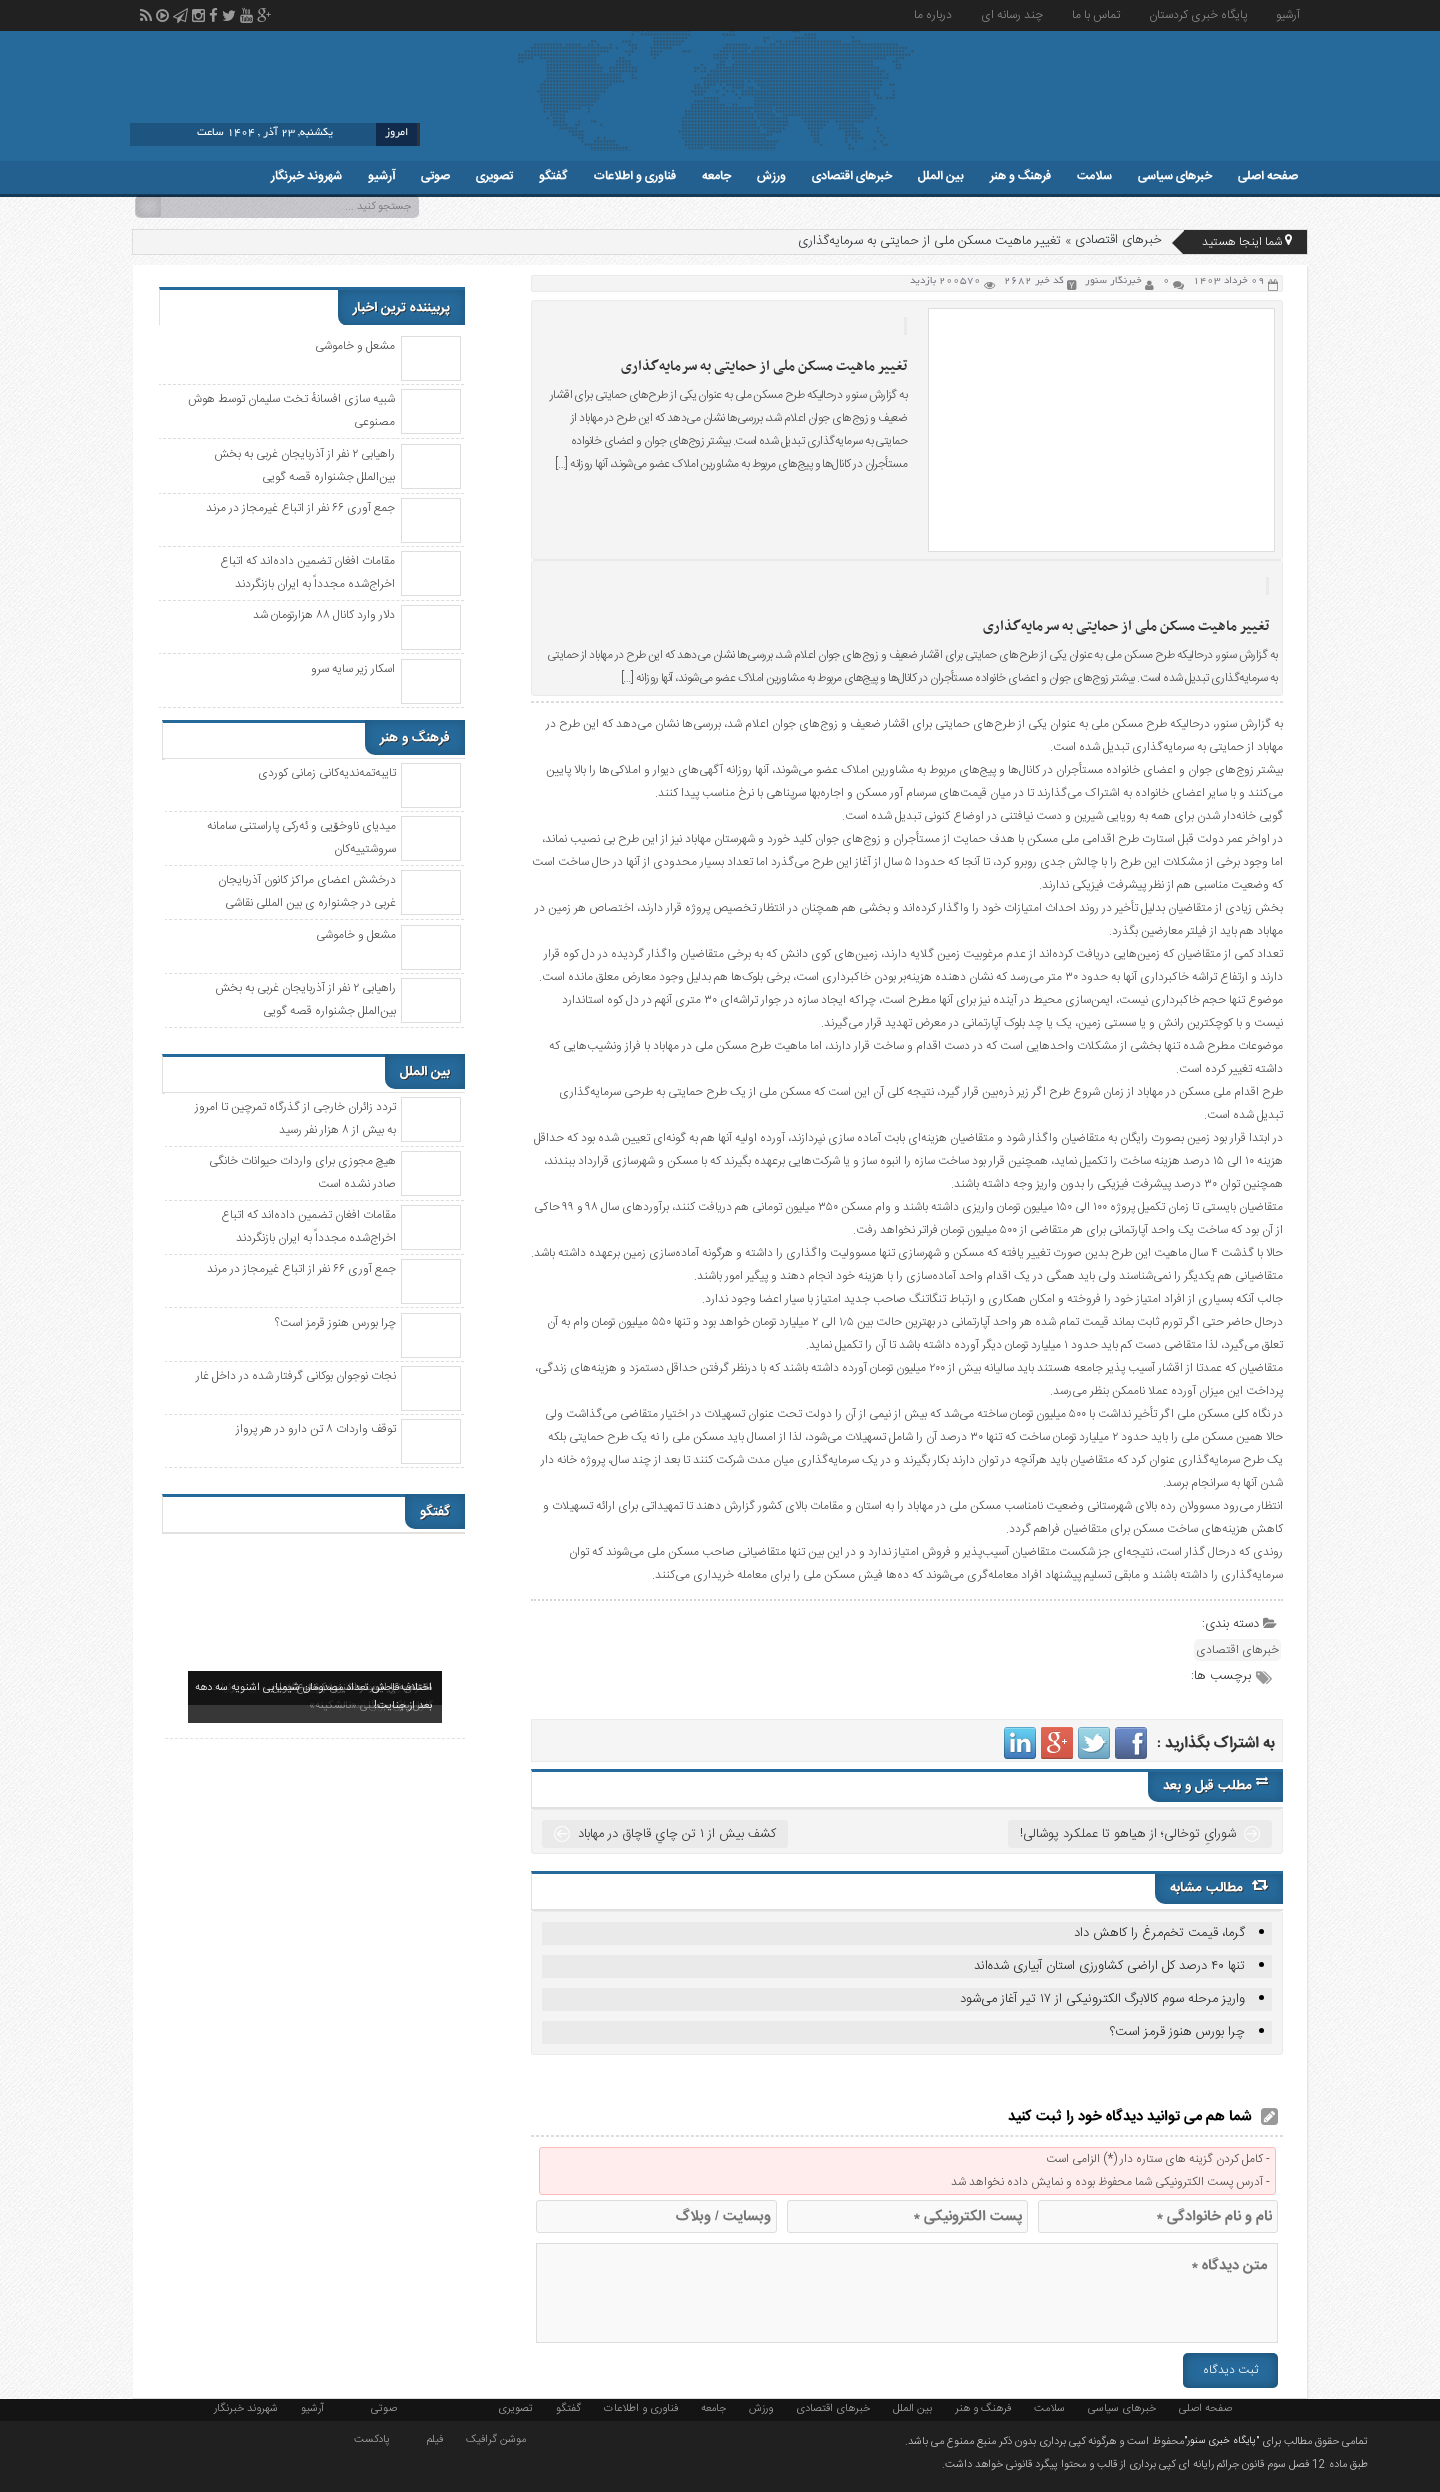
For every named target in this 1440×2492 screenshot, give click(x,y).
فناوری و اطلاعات (635, 176)
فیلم (435, 2438)
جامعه (716, 176)
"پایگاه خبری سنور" (1221, 2441)
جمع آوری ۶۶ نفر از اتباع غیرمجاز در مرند (300, 508)
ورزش (771, 176)
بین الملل (941, 176)
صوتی (435, 176)
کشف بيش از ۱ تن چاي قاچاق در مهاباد (677, 1834)
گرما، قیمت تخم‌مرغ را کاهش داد (1159, 1933)
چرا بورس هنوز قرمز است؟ (1177, 2032)
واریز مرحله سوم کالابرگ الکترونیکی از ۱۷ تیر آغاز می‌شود (1102, 1999)
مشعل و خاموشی (355, 346)
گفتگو (553, 176)
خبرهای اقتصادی (852, 176)
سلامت (1094, 176)
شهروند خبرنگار (306, 176)
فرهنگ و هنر (1020, 176)
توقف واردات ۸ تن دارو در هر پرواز (316, 1429)
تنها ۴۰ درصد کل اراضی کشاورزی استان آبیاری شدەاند (1109, 1966)
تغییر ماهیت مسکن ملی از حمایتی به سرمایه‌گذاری (764, 366)
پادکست (372, 2438)
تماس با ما (1096, 15)
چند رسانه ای (1012, 15)
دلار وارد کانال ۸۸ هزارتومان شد (324, 615)
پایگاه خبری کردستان (1198, 15)
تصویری (494, 176)
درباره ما (933, 15)
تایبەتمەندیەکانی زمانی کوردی (327, 773)
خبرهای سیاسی (1175, 176)
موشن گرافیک (496, 2438)
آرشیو (1288, 15)
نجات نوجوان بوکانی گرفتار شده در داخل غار (296, 1376)
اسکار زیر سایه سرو (353, 669)
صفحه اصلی (1268, 176)
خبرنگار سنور (1113, 281)
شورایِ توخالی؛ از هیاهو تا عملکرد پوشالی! (1128, 1834)
